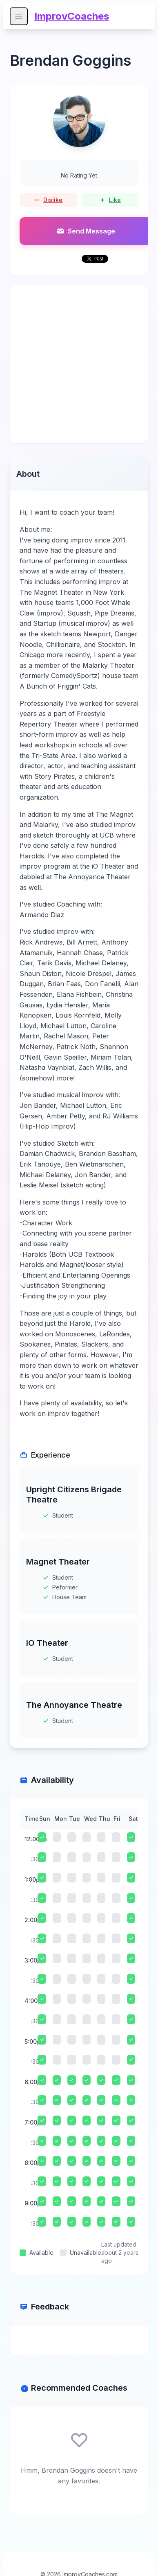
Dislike (47, 199)
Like (110, 199)
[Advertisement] (79, 364)
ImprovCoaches (71, 16)
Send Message (85, 231)
